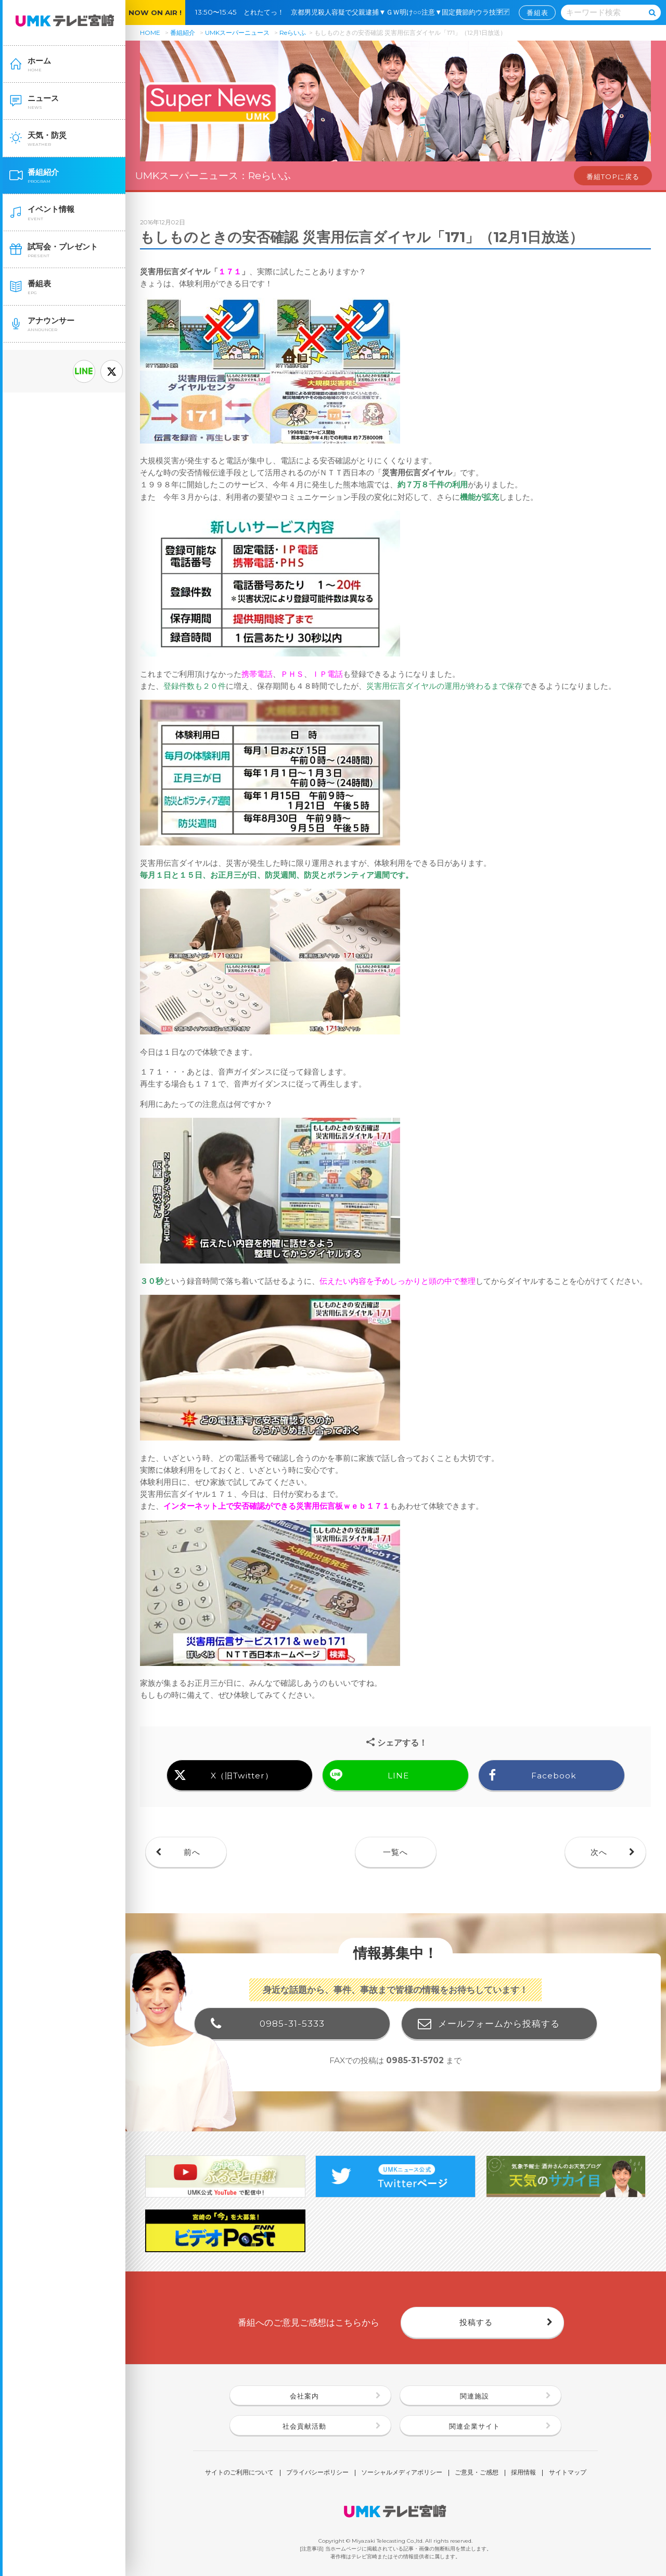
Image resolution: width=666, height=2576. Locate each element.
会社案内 (304, 2396)
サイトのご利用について (239, 2473)
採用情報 (523, 2473)
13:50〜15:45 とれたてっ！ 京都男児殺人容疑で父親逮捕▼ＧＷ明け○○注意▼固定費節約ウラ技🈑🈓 (355, 12)
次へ (599, 1852)
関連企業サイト (474, 2426)
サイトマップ (567, 2473)
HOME (150, 32)
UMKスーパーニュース (237, 32)
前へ (192, 1852)
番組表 (537, 12)
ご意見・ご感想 (476, 2473)
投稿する (476, 2322)
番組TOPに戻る (612, 176)
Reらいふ (292, 32)
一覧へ (395, 1852)
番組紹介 (182, 32)
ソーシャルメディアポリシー (401, 2473)
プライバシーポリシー (317, 2473)
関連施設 (474, 2396)
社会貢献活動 (304, 2426)
